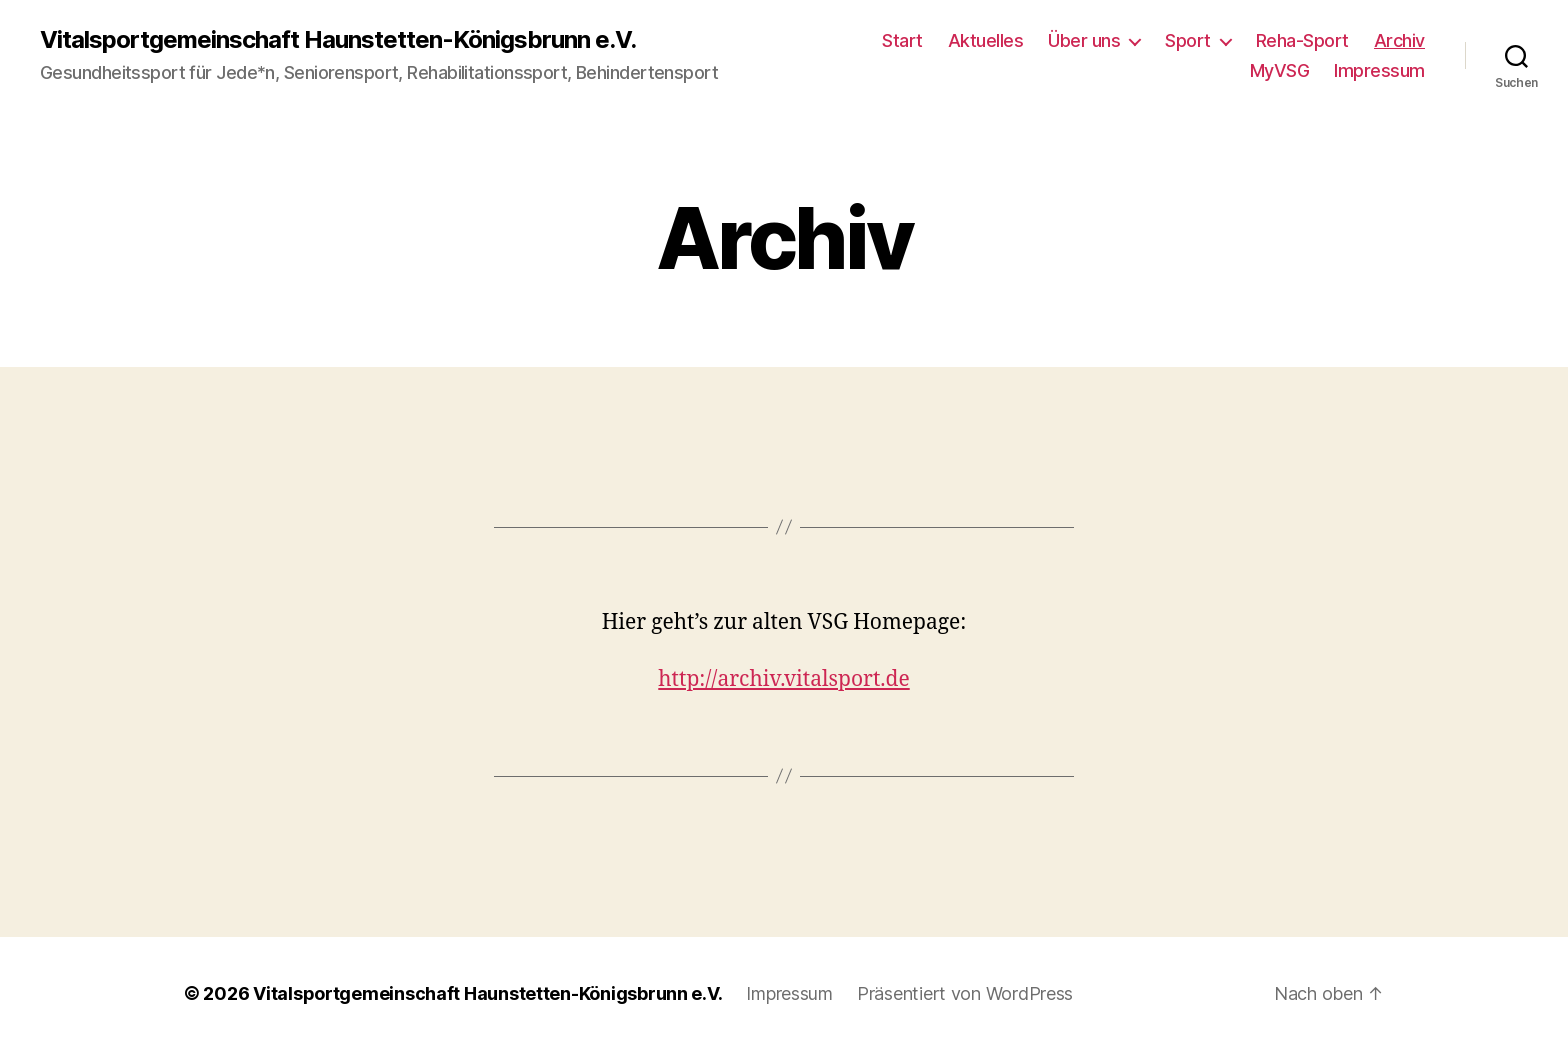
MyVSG (1280, 70)
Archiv (1399, 40)
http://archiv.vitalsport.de (783, 679)
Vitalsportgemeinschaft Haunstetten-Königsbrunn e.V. (338, 40)
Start (902, 40)
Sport (1188, 40)
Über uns (1084, 40)
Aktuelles (986, 40)
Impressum (1379, 70)
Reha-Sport (1302, 40)
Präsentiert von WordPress (965, 993)
